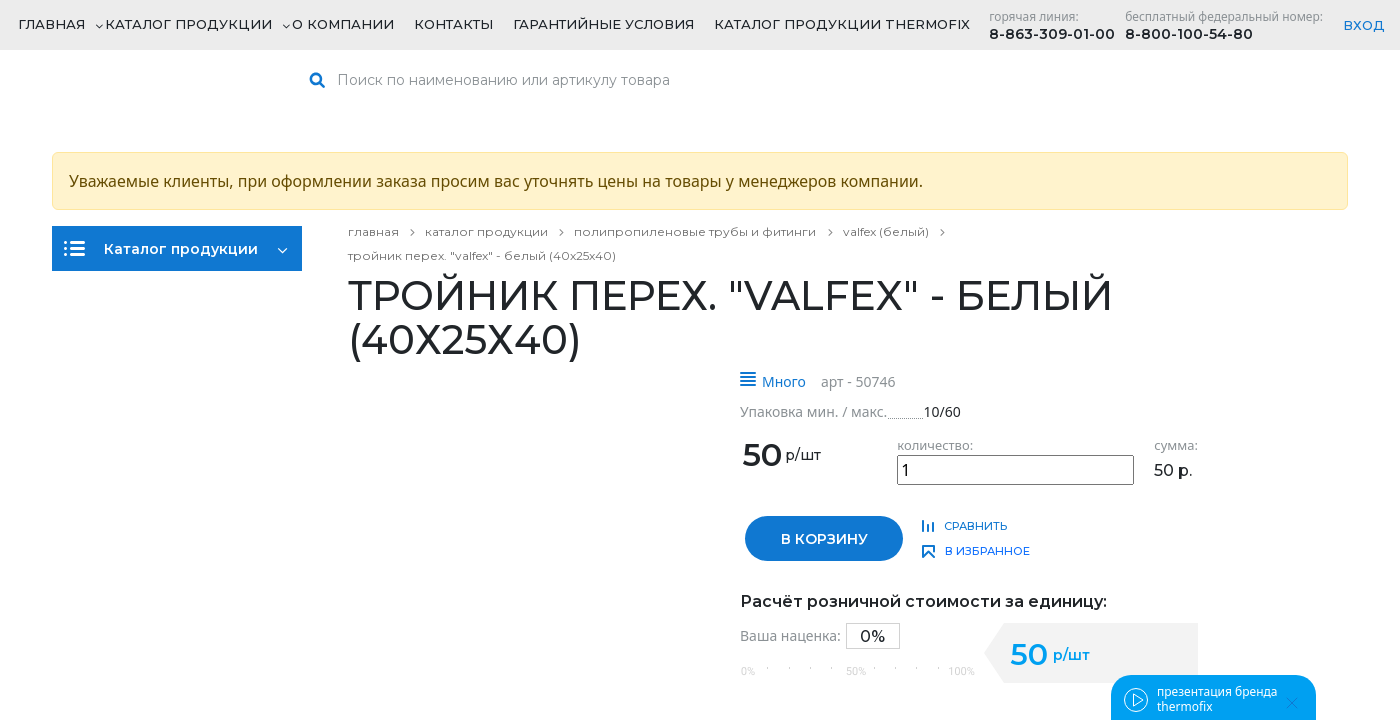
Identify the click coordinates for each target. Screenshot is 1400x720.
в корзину (824, 539)
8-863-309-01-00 (1052, 34)
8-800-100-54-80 (1189, 34)
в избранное (987, 551)
